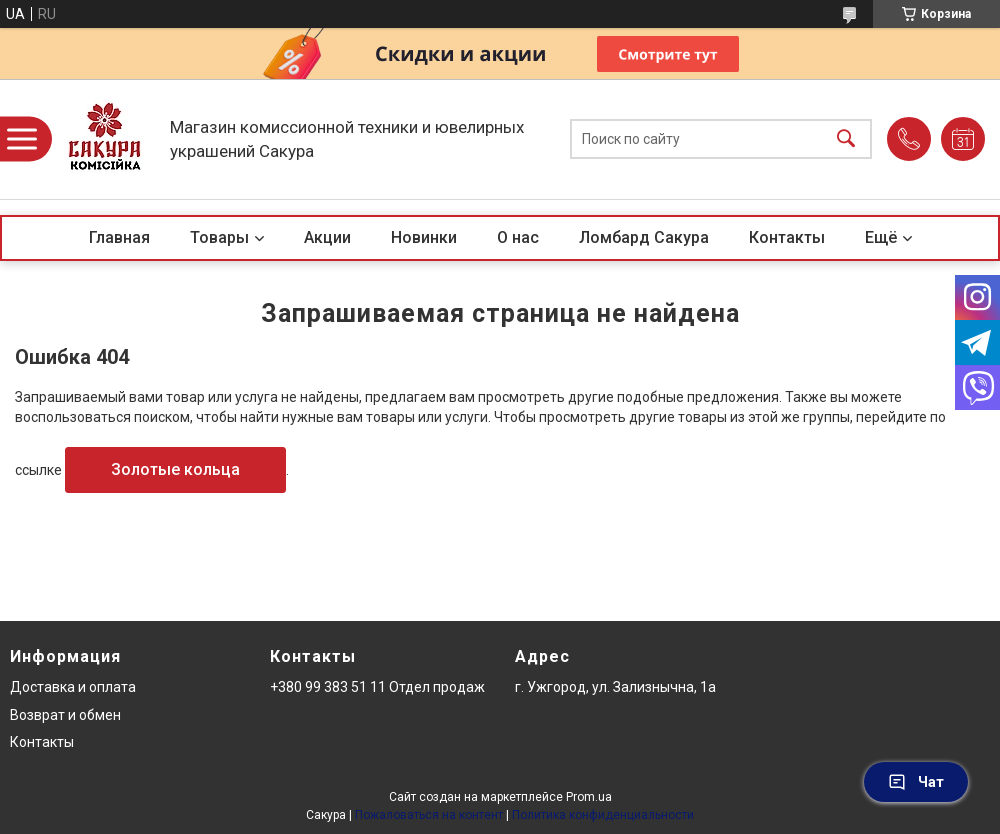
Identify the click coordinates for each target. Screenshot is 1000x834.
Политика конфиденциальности (603, 815)
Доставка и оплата (73, 687)
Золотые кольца (175, 469)
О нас (518, 237)
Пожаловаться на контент (429, 815)
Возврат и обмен (65, 715)
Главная (119, 237)
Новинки (424, 237)
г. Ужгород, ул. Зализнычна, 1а (615, 687)
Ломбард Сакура (644, 237)
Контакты (787, 237)
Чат (916, 782)
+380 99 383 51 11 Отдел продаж (377, 687)
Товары (219, 237)
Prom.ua (589, 797)
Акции (327, 237)
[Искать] (846, 139)
